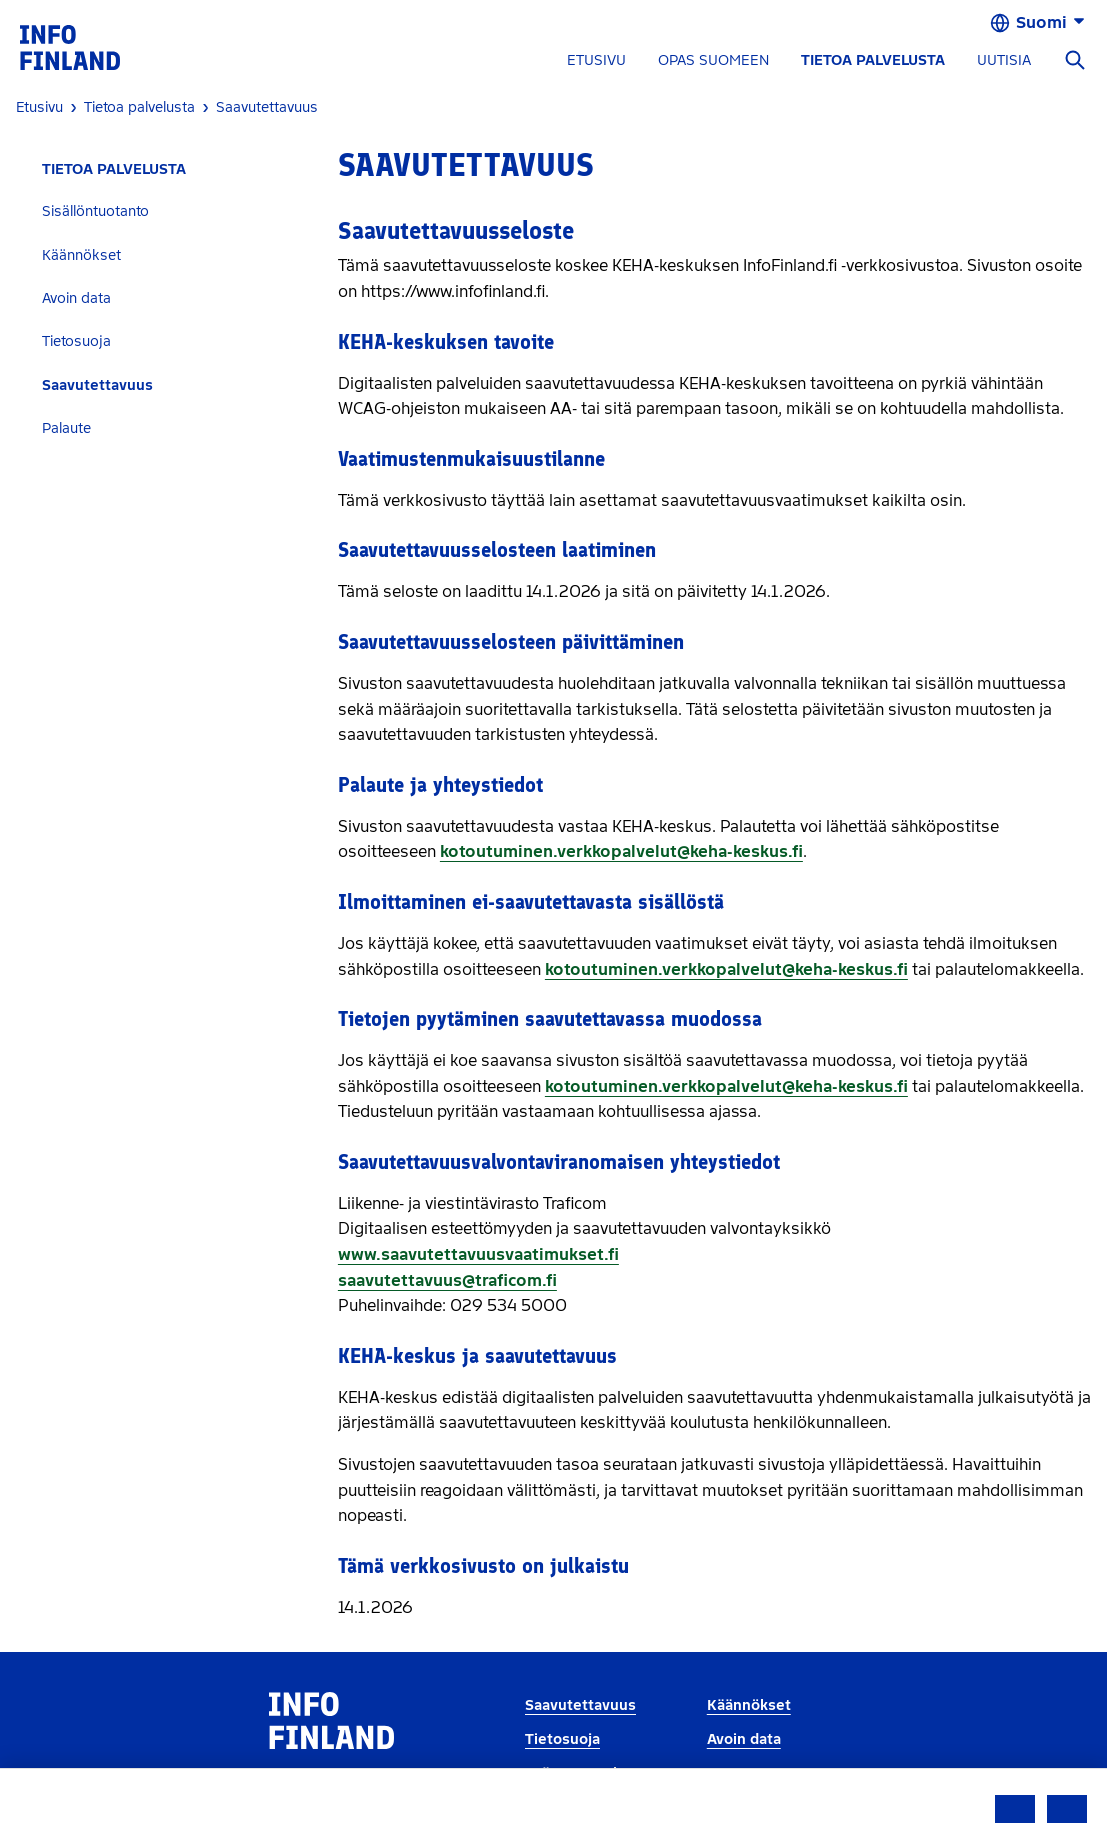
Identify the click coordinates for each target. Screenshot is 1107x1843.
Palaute (66, 428)
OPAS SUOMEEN (713, 60)
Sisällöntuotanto (95, 211)
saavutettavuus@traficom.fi (447, 1280)
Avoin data (76, 298)
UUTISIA (1004, 60)
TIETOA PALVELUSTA (873, 60)
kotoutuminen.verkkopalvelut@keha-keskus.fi (621, 851)
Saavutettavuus (97, 385)
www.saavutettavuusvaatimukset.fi (478, 1254)
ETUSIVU (596, 60)
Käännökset (81, 255)
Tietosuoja (76, 341)
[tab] (169, 211)
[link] (70, 46)
